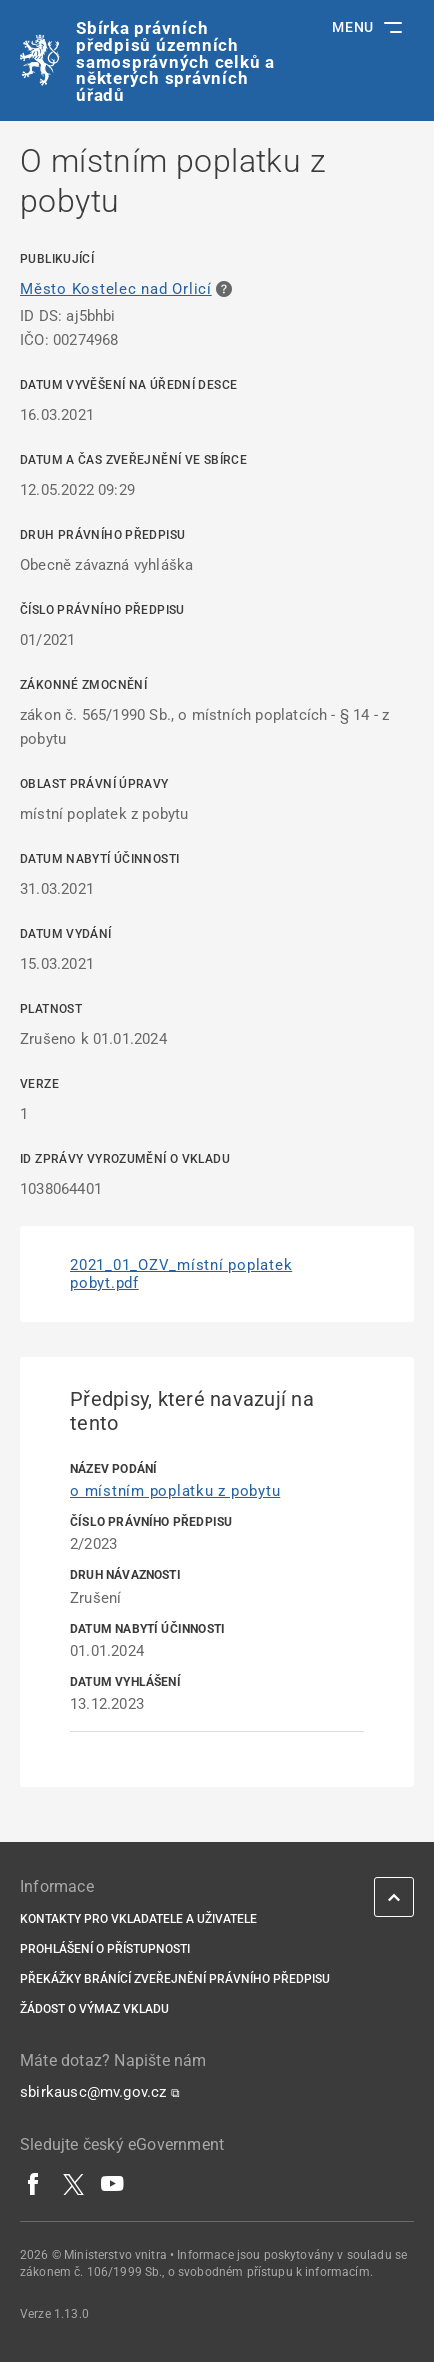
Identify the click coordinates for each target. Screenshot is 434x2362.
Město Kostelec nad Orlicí (116, 289)
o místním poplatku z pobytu (175, 1491)
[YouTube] (113, 2183)
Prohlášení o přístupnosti (105, 1949)
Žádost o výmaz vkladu (94, 2009)
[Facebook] (34, 2183)
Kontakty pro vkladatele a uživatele (138, 1919)
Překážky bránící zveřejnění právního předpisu (175, 1979)
